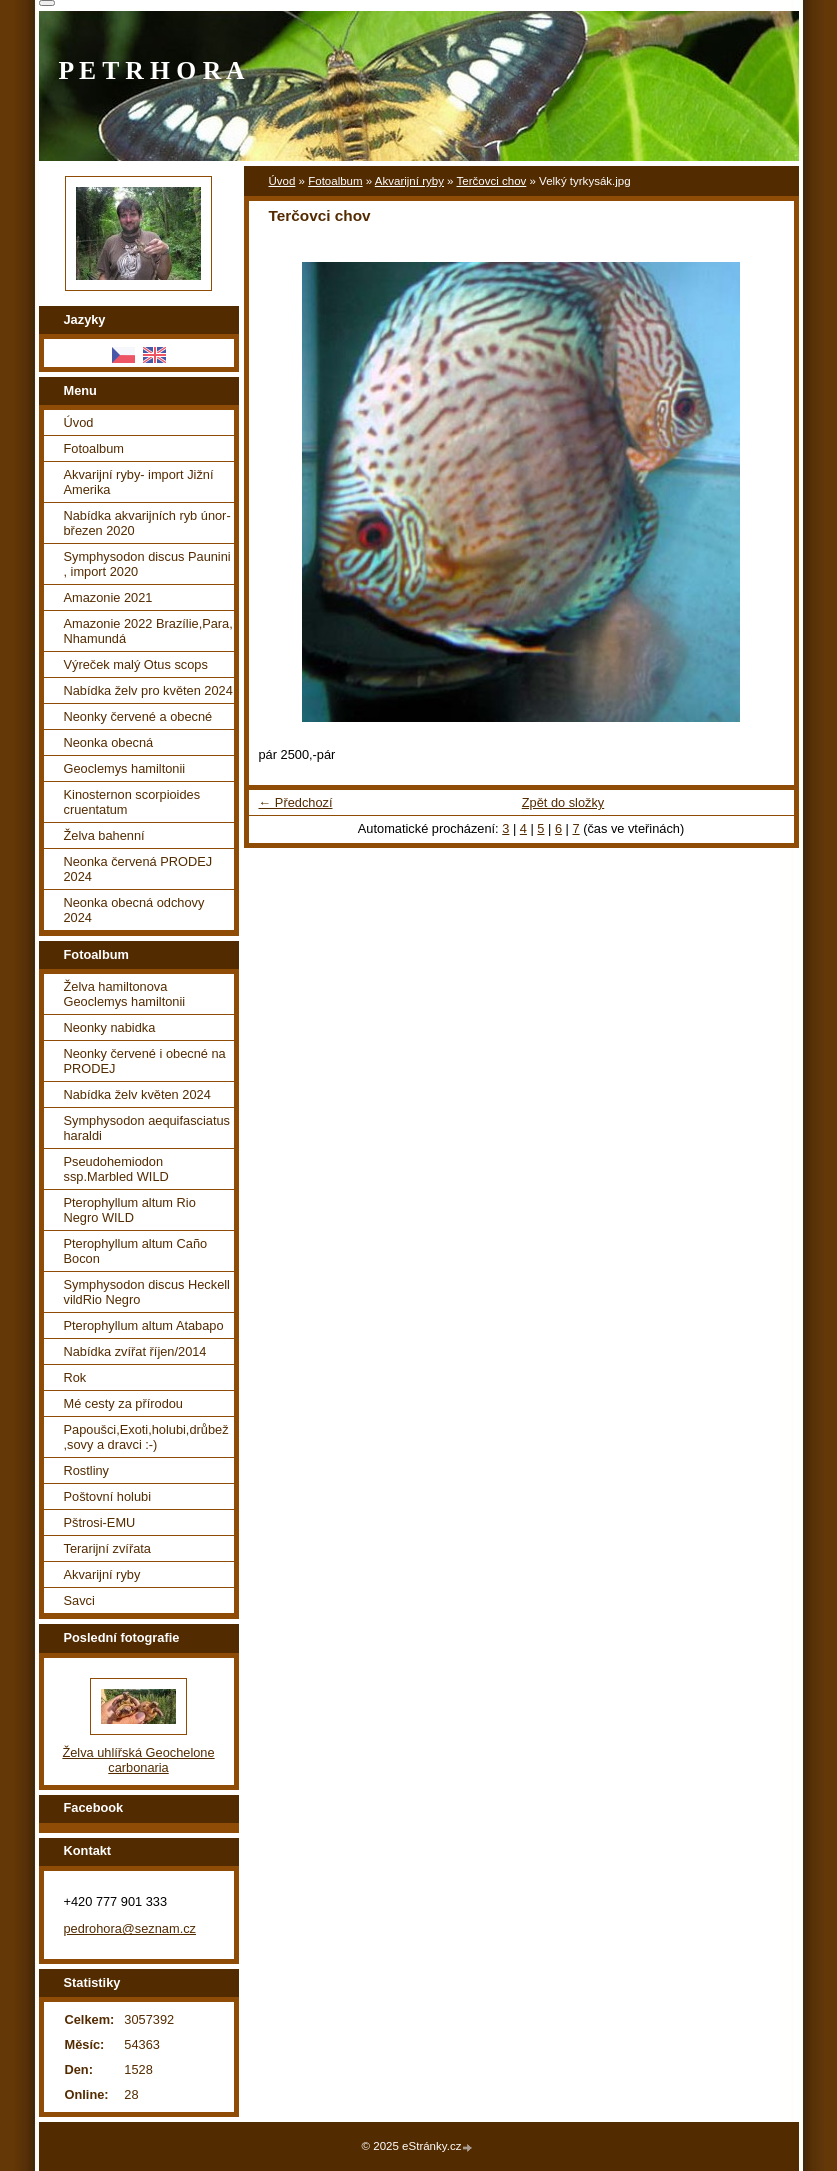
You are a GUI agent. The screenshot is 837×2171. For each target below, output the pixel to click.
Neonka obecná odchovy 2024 (134, 910)
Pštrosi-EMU (100, 1522)
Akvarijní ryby (409, 181)
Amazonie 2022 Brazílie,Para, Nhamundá (148, 631)
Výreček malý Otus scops (136, 664)
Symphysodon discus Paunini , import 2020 (147, 564)
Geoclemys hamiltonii (125, 768)
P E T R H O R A (152, 70)
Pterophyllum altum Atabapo (144, 1325)
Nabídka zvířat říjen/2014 (135, 1351)
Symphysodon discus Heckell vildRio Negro (147, 1292)
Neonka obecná (109, 742)
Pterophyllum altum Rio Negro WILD (130, 1210)
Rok (75, 1377)
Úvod (282, 181)
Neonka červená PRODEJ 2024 (138, 869)
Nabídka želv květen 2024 (137, 1094)
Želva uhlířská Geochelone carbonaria (138, 1760)
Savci (79, 1600)
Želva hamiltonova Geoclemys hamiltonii (125, 994)
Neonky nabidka (110, 1027)
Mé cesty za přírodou (124, 1403)
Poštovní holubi (108, 1496)
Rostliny (87, 1470)
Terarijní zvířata (107, 1548)
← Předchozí (296, 802)
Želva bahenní (104, 835)
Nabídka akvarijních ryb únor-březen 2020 (147, 523)
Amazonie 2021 (108, 597)
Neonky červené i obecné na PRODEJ (145, 1061)
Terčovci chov (492, 181)
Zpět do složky (563, 802)
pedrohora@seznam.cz (130, 1928)
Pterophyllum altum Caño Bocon (136, 1251)
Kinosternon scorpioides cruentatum (132, 802)
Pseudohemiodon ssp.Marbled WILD (116, 1169)
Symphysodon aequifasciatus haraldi (147, 1128)
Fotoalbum (335, 181)
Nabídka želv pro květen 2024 (148, 690)
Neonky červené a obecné (138, 716)
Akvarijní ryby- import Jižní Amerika (139, 482)
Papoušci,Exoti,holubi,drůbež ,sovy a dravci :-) (146, 1437)
